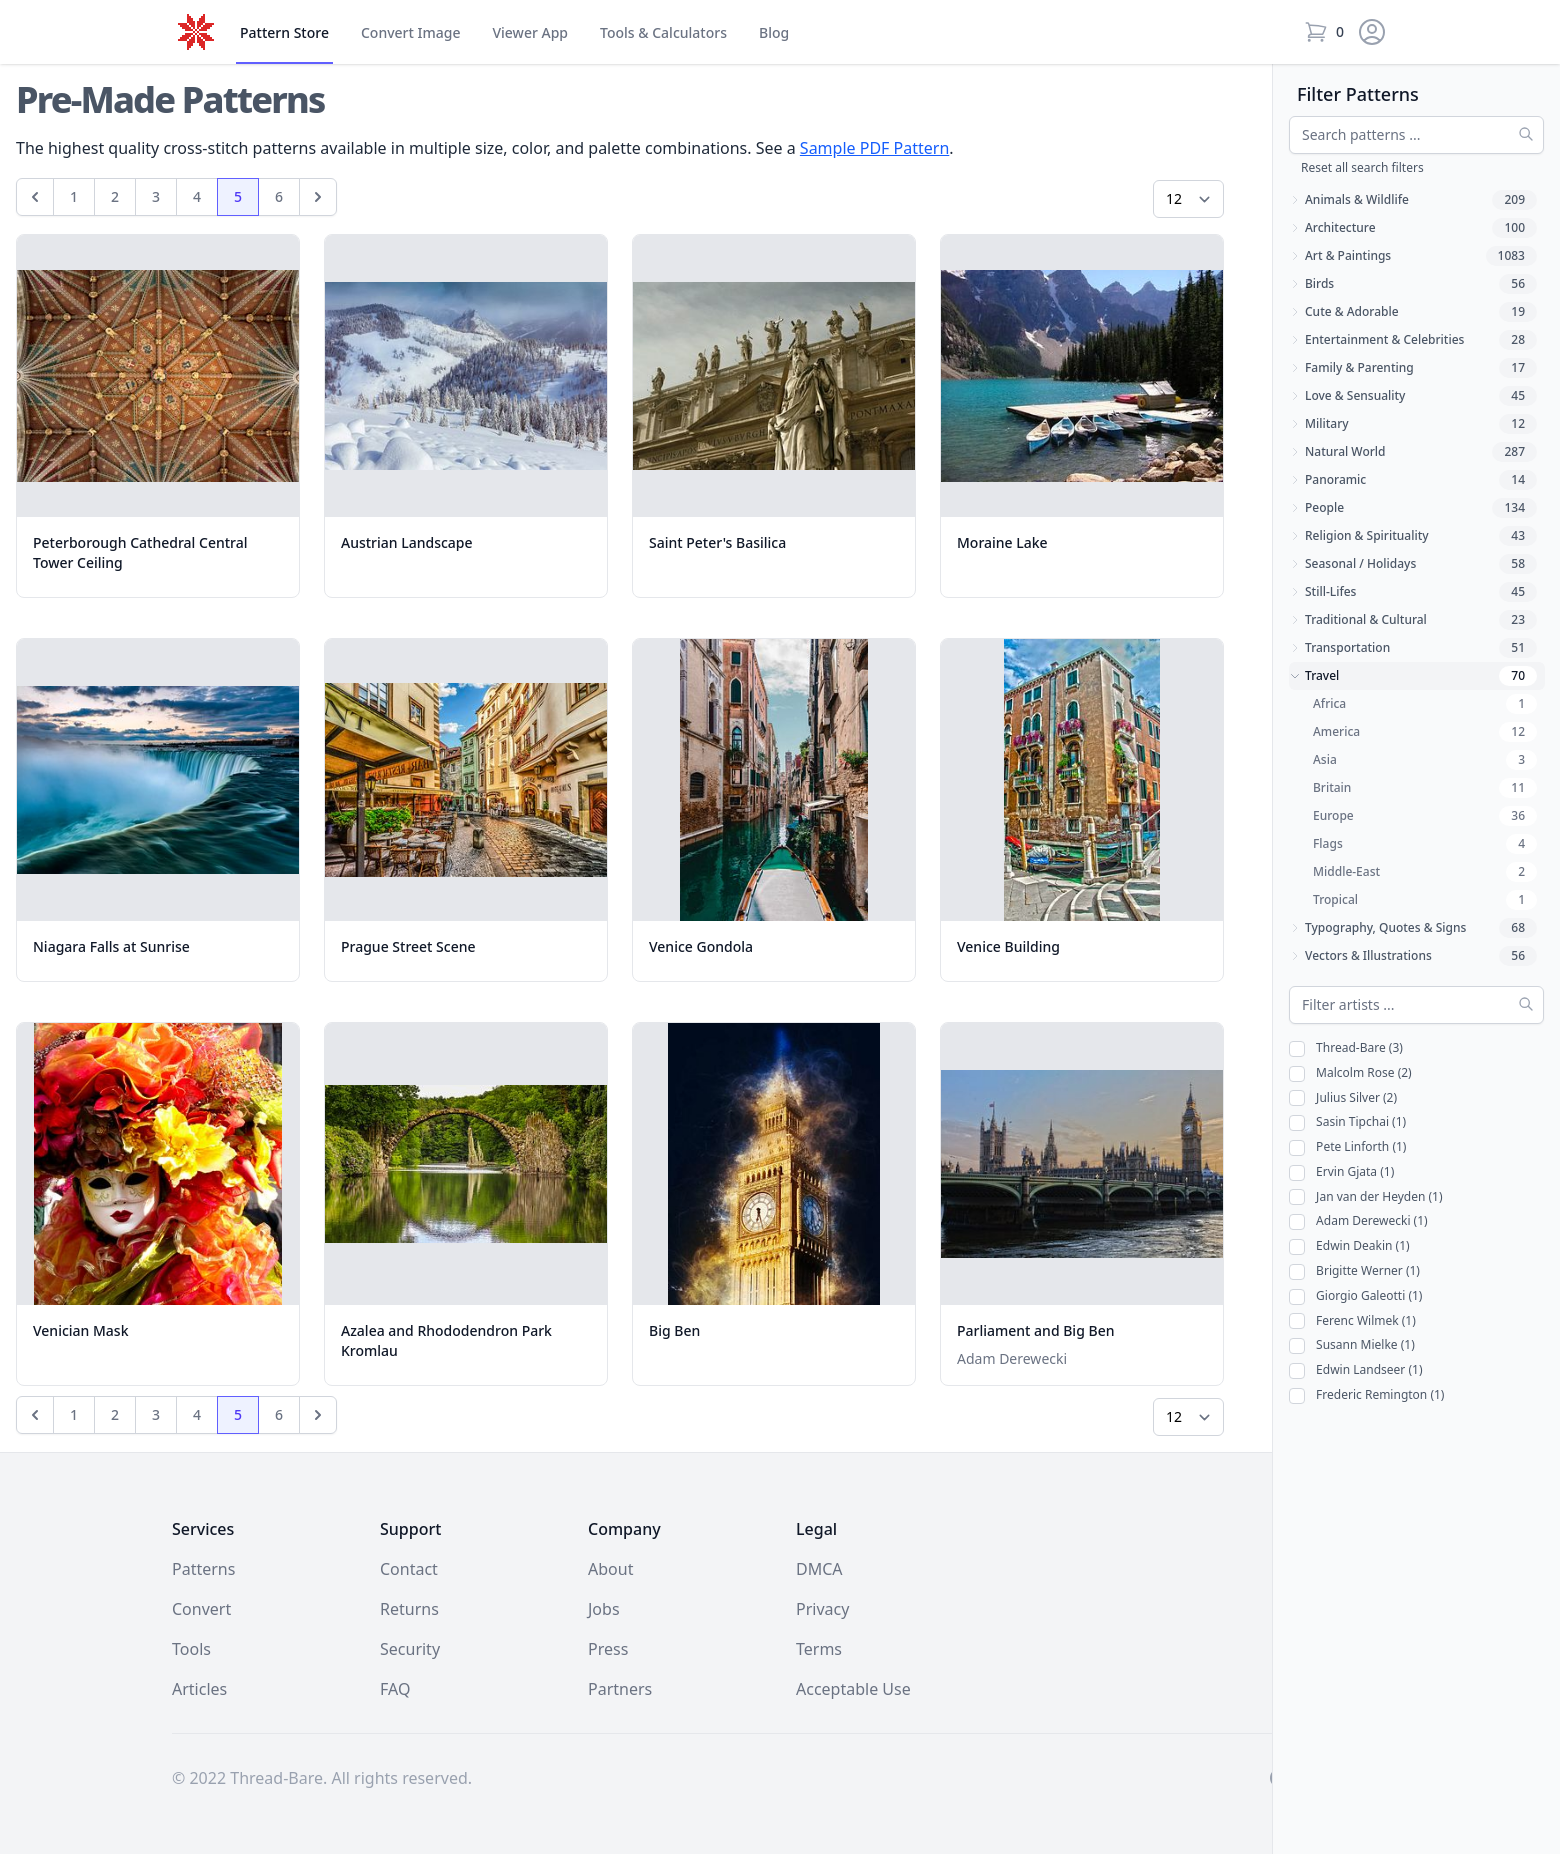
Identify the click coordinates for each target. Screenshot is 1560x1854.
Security (410, 1649)
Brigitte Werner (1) (1354, 1271)
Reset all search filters (1362, 167)
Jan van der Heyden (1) (1366, 1197)
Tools (663, 33)
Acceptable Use (853, 1689)
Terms (819, 1649)
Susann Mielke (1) (1352, 1345)
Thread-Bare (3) (1346, 1048)
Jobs (604, 1609)
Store (284, 33)
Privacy (822, 1609)
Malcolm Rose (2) (1350, 1073)
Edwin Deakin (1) (1349, 1246)
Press (608, 1649)
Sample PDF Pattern (874, 148)
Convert (411, 33)
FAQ (395, 1689)
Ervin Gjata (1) (1341, 1172)
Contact (409, 1569)
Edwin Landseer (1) (1355, 1370)
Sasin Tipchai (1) (1347, 1122)
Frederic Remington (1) (1366, 1395)
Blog (774, 32)
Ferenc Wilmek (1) (1352, 1321)
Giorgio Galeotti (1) (1355, 1296)
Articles (199, 1689)
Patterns (203, 1569)
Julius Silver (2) (1343, 1098)
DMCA (819, 1569)
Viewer (530, 33)
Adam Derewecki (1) (1358, 1221)
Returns (409, 1609)
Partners (620, 1689)
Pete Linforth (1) (1347, 1147)
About (610, 1569)
